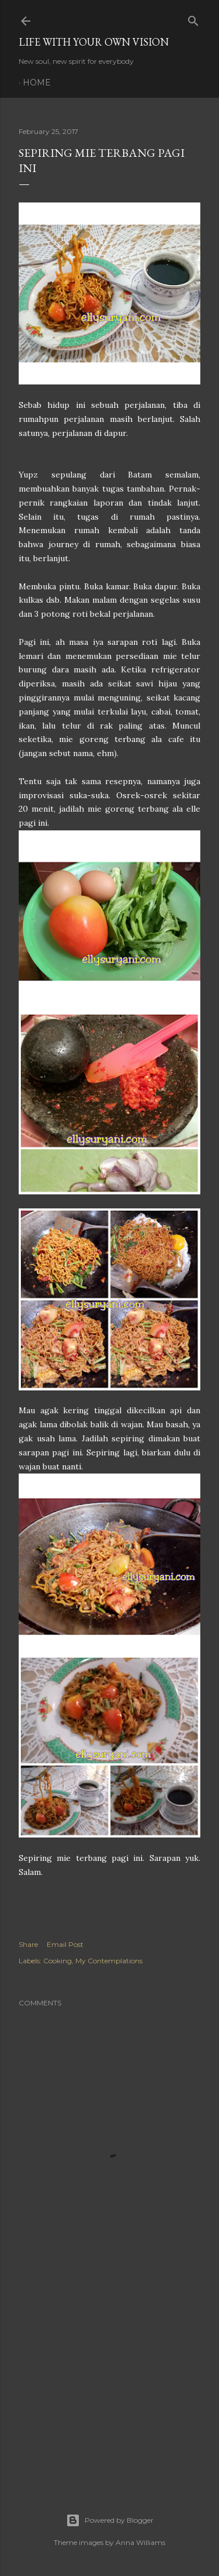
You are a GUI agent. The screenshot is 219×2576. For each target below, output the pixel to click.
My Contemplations (108, 1960)
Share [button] (28, 1944)
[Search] (193, 18)
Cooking (57, 1960)
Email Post (65, 1944)
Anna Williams (140, 2542)
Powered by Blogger (110, 2520)
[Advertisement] (109, 2382)
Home (37, 82)
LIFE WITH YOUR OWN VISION (94, 42)
